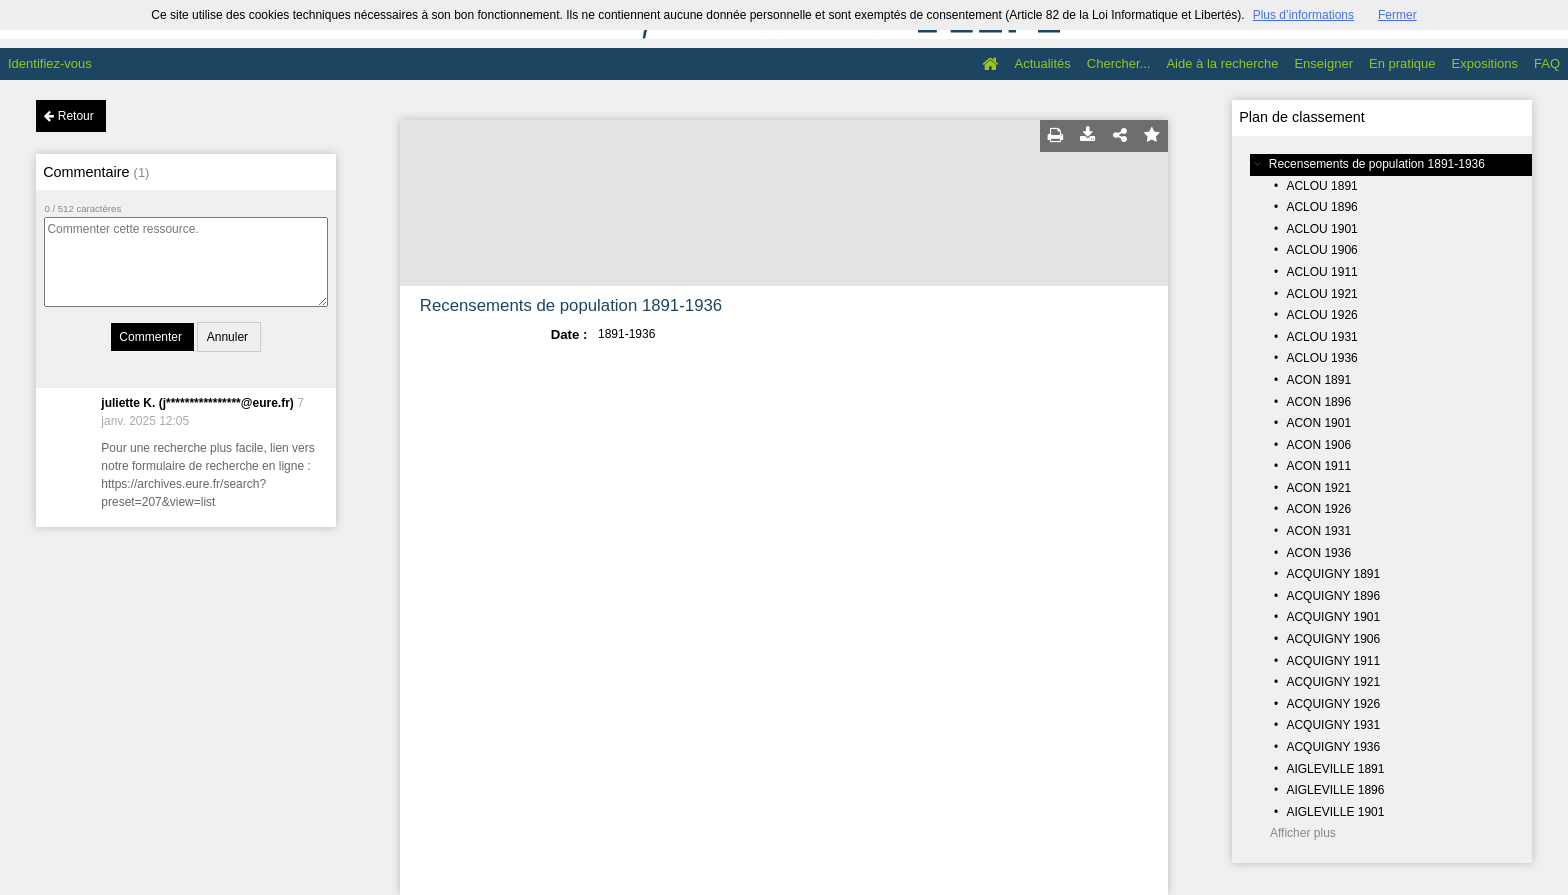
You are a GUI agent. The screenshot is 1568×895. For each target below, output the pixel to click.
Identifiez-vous (50, 63)
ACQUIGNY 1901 (1333, 617)
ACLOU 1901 (1321, 229)
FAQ (1547, 63)
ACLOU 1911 (1321, 272)
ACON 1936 (1318, 553)
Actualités (1042, 63)
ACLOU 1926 (1321, 315)
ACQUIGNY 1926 (1333, 704)
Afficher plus (1303, 833)
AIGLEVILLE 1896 (1335, 790)
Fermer (1397, 15)
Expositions (1485, 63)
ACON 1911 (1318, 466)
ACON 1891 (1318, 380)
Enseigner (1323, 63)
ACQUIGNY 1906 (1333, 639)
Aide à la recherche (1222, 63)
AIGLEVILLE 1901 (1335, 812)
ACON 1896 (1318, 402)
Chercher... (1119, 63)
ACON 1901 (1318, 423)
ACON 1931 (1318, 531)
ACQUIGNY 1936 (1333, 747)
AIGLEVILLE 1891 (1335, 769)
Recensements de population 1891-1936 (1377, 164)
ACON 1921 (1318, 488)
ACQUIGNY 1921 (1333, 682)
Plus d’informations (1303, 15)
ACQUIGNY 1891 (1333, 574)
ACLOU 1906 (1321, 250)
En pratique (1402, 63)
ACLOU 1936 (1321, 358)
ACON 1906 (1318, 445)
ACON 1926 (1318, 509)
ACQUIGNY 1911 (1333, 661)
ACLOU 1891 (1321, 186)
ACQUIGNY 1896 (1333, 596)
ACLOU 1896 (1321, 207)
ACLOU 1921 (1321, 294)
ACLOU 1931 (1321, 337)
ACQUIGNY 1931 (1333, 725)
